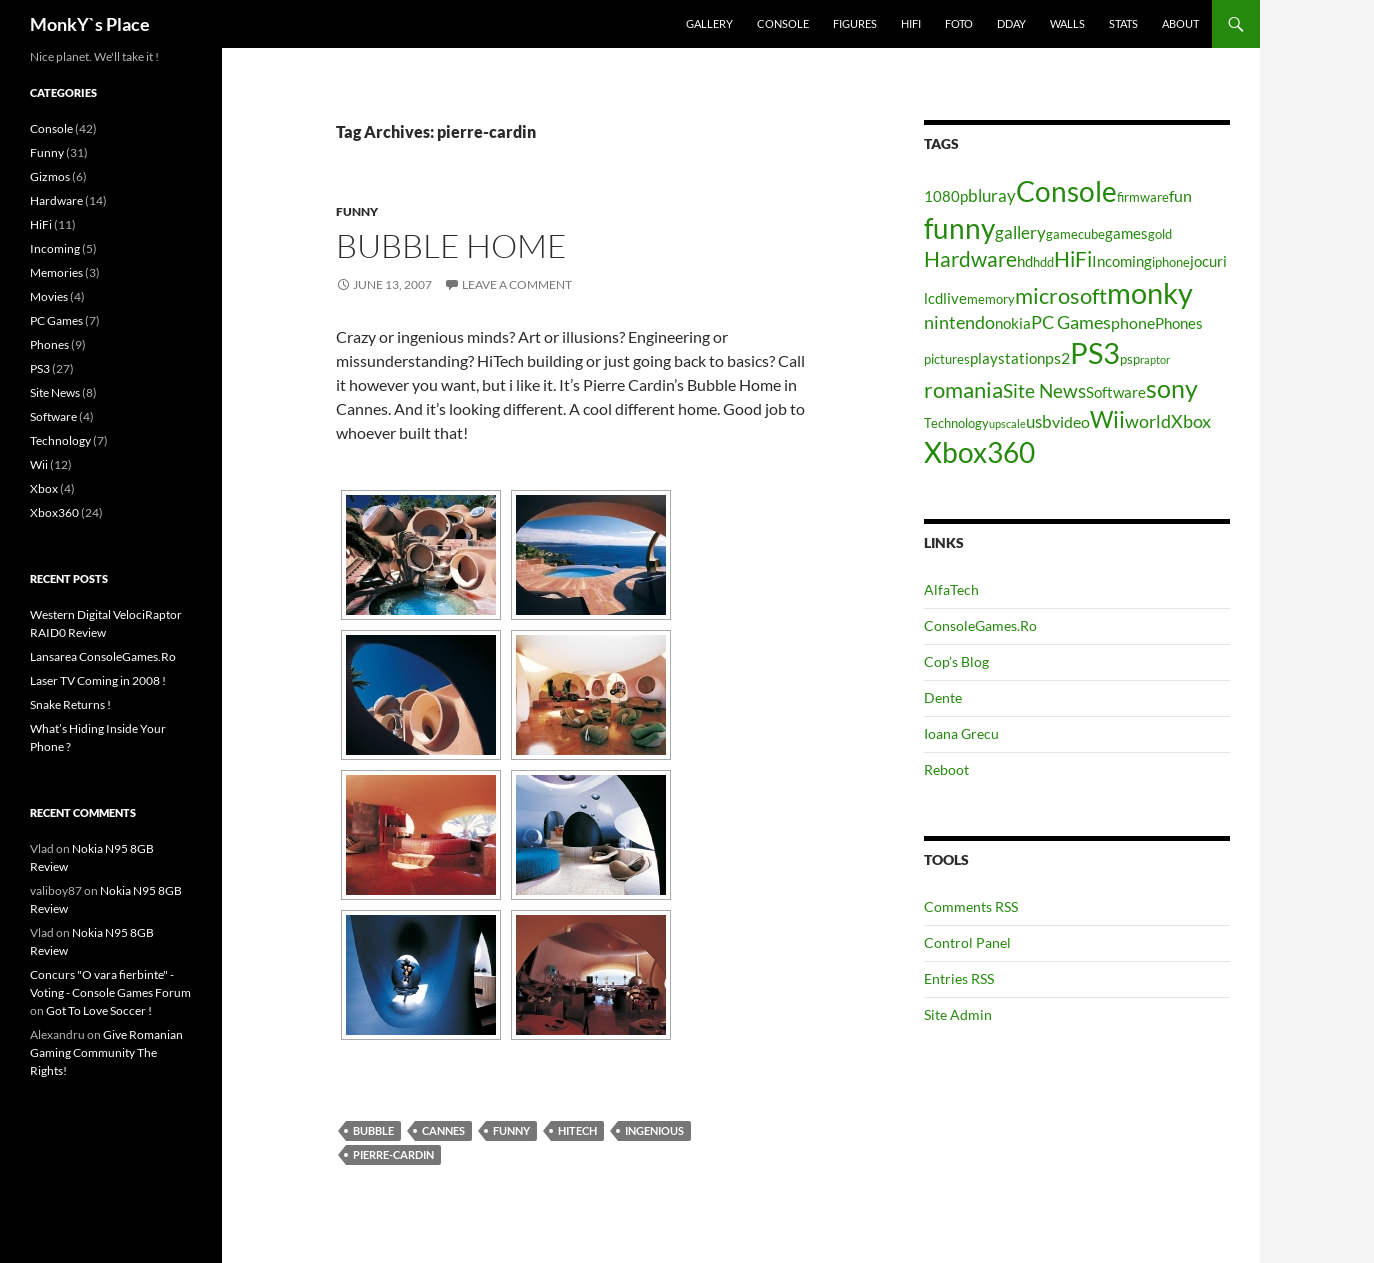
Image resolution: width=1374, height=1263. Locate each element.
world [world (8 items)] (1148, 421)
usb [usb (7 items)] (1039, 421)
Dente (943, 697)
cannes (443, 1130)
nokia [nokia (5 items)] (1013, 323)
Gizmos (50, 176)
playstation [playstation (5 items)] (1007, 358)
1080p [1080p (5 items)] (946, 196)
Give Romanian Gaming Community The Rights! (106, 1052)
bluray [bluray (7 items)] (992, 195)
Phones (49, 344)
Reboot (946, 769)
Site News (55, 392)
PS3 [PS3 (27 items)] (1095, 352)
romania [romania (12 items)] (963, 389)
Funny (357, 211)
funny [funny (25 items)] (959, 228)
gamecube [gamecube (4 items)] (1075, 234)
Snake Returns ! (70, 704)
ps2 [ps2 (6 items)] (1057, 357)
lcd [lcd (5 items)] (933, 298)
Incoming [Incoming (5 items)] (1122, 261)
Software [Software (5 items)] (1116, 392)
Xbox (44, 488)
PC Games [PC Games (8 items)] (1071, 322)
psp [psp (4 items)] (1130, 359)
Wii (39, 464)
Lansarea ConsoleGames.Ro (103, 656)
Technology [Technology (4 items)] (956, 423)
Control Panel (967, 942)
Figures (855, 23)
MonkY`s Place (90, 24)
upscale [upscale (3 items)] (1007, 423)
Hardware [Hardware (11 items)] (970, 259)
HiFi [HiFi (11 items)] (1073, 259)
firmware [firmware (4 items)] (1143, 197)
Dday (1011, 23)
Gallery (709, 23)
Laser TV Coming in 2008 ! (98, 680)
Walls (1067, 23)
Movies (49, 296)
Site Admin (958, 1014)
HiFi (911, 23)
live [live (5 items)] (955, 298)
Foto (959, 23)
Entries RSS (959, 978)
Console (783, 23)
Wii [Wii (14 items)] (1107, 419)
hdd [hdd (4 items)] (1043, 262)
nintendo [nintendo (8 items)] (959, 322)
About (1180, 23)
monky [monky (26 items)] (1150, 292)
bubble (373, 1130)
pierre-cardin (393, 1154)
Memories (56, 272)
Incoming (55, 248)
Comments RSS (971, 906)
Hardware (56, 200)
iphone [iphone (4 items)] (1171, 262)
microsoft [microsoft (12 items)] (1061, 295)
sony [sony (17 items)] (1172, 388)
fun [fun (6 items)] (1180, 195)
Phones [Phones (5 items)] (1179, 323)
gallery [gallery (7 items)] (1020, 232)
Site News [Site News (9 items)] (1044, 390)
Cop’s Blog (956, 661)
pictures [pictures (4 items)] (947, 359)
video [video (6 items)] (1071, 421)
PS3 (40, 368)
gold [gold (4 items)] (1160, 234)
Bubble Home (451, 245)
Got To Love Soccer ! (99, 1010)
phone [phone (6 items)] (1133, 322)
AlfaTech (951, 589)
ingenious (654, 1130)
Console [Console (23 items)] (1066, 191)
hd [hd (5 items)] (1025, 261)
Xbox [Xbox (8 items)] (1191, 421)
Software (53, 416)
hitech (577, 1130)
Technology (60, 440)
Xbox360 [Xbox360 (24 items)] (979, 452)
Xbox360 (54, 512)
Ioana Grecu (961, 733)
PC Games (56, 320)
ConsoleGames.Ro (980, 625)
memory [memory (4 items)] (991, 299)
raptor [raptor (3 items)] (1155, 359)
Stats (1123, 23)
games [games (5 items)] (1126, 233)
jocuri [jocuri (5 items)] (1208, 261)
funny (511, 1130)
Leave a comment (517, 284)
